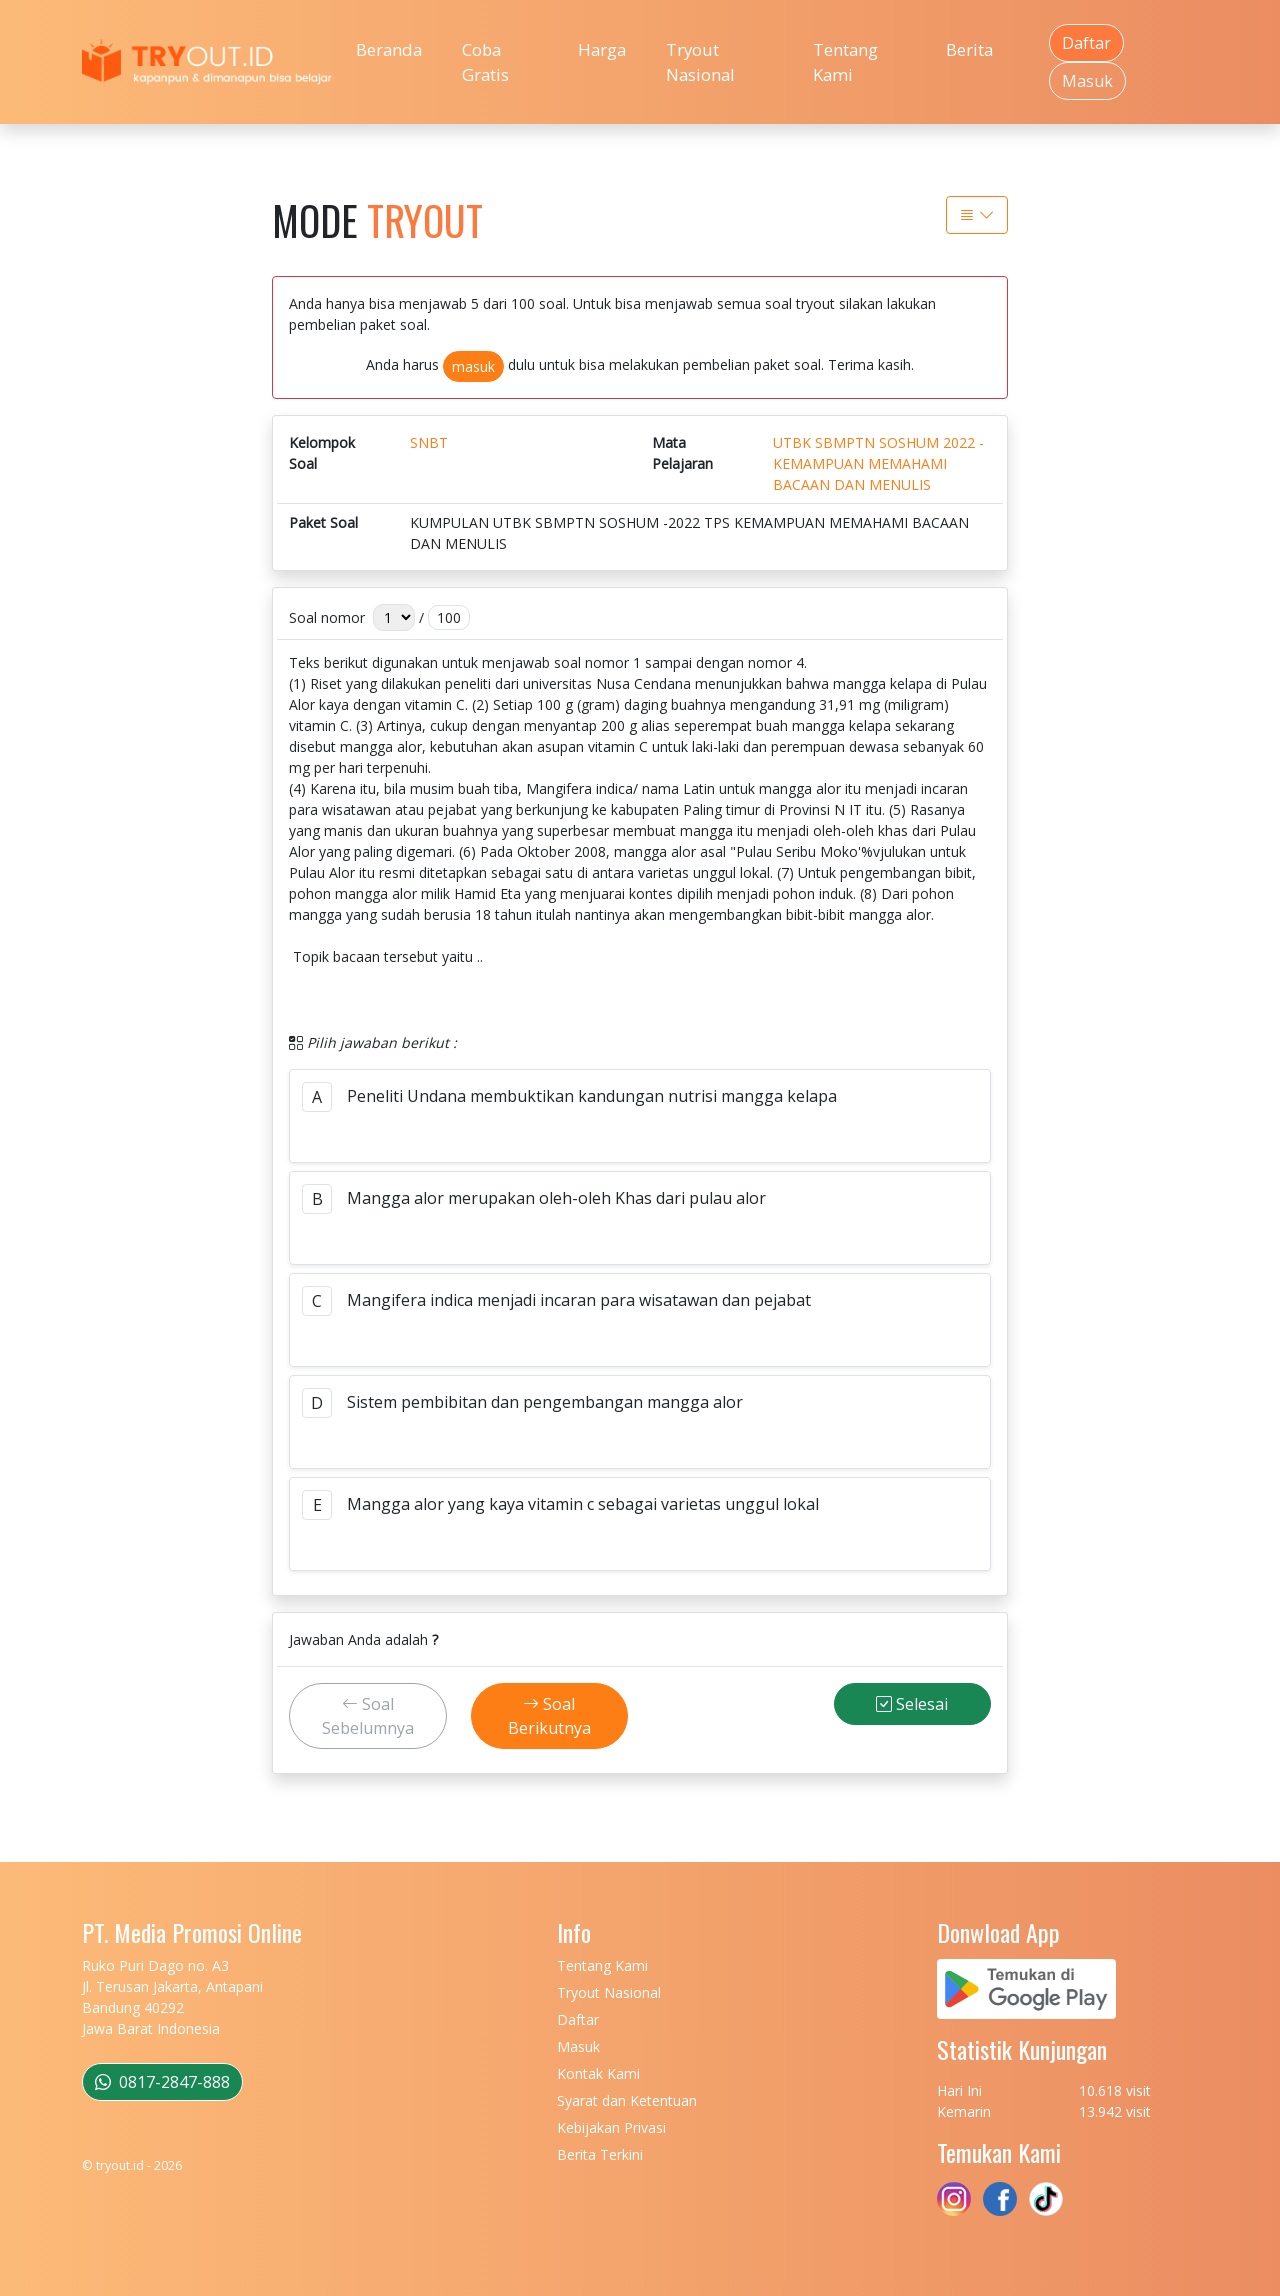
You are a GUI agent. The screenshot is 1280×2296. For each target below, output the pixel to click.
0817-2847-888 (162, 2082)
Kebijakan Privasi (611, 2127)
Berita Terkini (600, 2154)
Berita (969, 49)
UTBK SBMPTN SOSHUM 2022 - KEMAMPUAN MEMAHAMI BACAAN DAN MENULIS (878, 463)
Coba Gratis (485, 62)
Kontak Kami (598, 2073)
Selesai (912, 1704)
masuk (473, 366)
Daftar (1086, 43)
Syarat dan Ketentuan (627, 2100)
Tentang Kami (845, 62)
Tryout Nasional (700, 62)
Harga (602, 49)
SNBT (429, 442)
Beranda (389, 49)
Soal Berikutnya (549, 1716)
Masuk (1087, 81)
